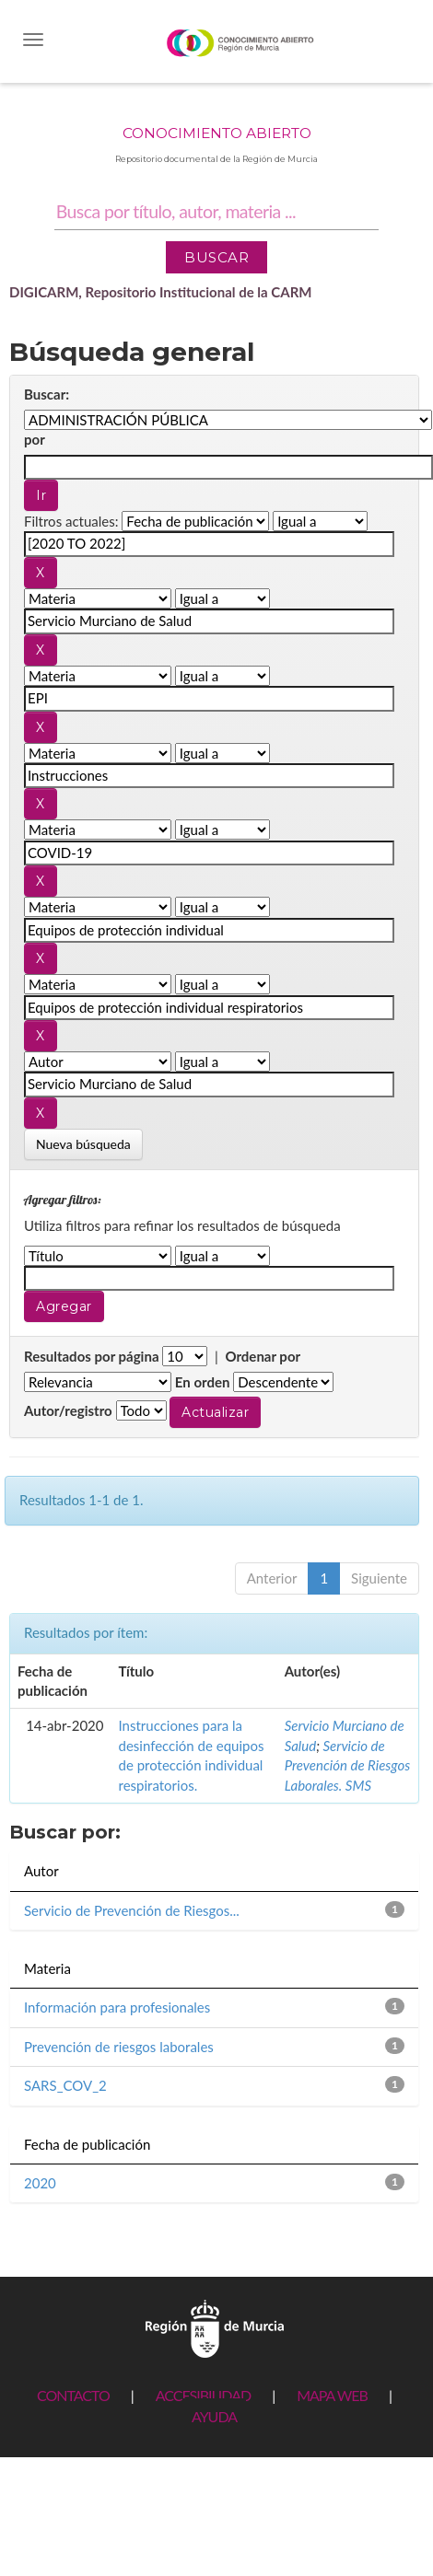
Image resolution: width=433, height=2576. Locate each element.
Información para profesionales (117, 2007)
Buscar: (46, 394)
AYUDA (214, 2416)
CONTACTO (73, 2395)
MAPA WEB (332, 2395)
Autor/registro (68, 1410)
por (34, 439)
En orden (202, 1382)
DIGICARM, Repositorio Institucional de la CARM (160, 292)
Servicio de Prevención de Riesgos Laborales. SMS (348, 1765)
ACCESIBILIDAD (203, 2395)
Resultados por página (91, 1356)
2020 (40, 2183)
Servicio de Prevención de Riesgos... (132, 1910)
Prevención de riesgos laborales (119, 2046)
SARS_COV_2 (65, 2085)
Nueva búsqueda (83, 1144)
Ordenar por (262, 1356)
